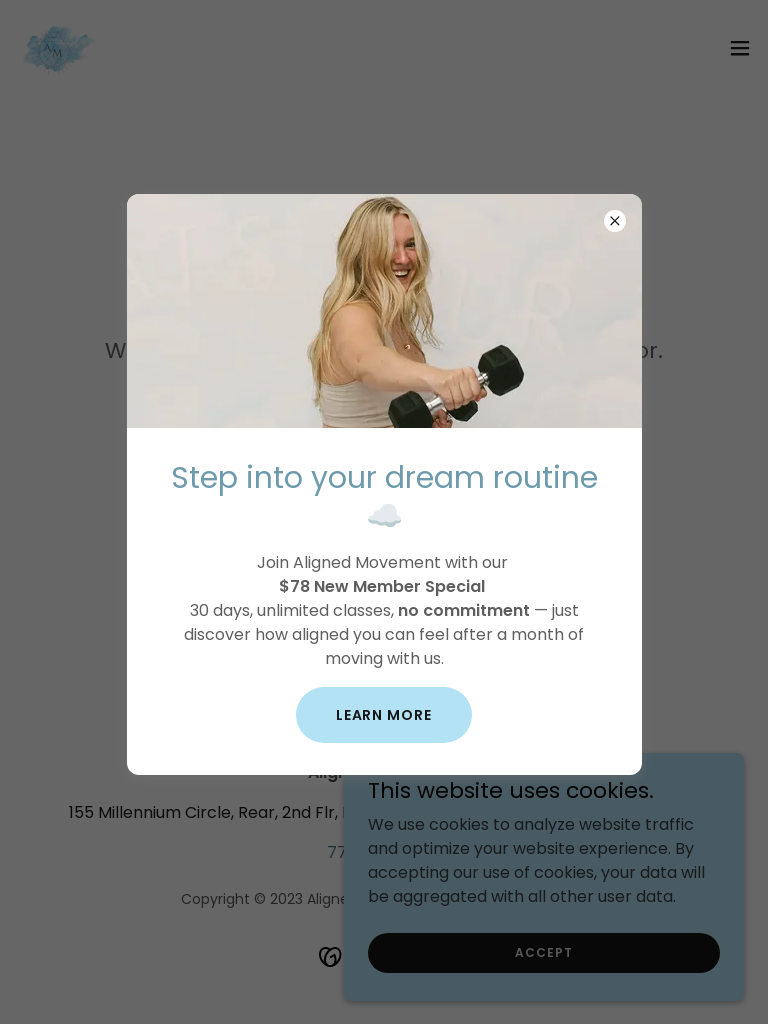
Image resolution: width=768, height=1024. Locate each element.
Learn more (384, 715)
